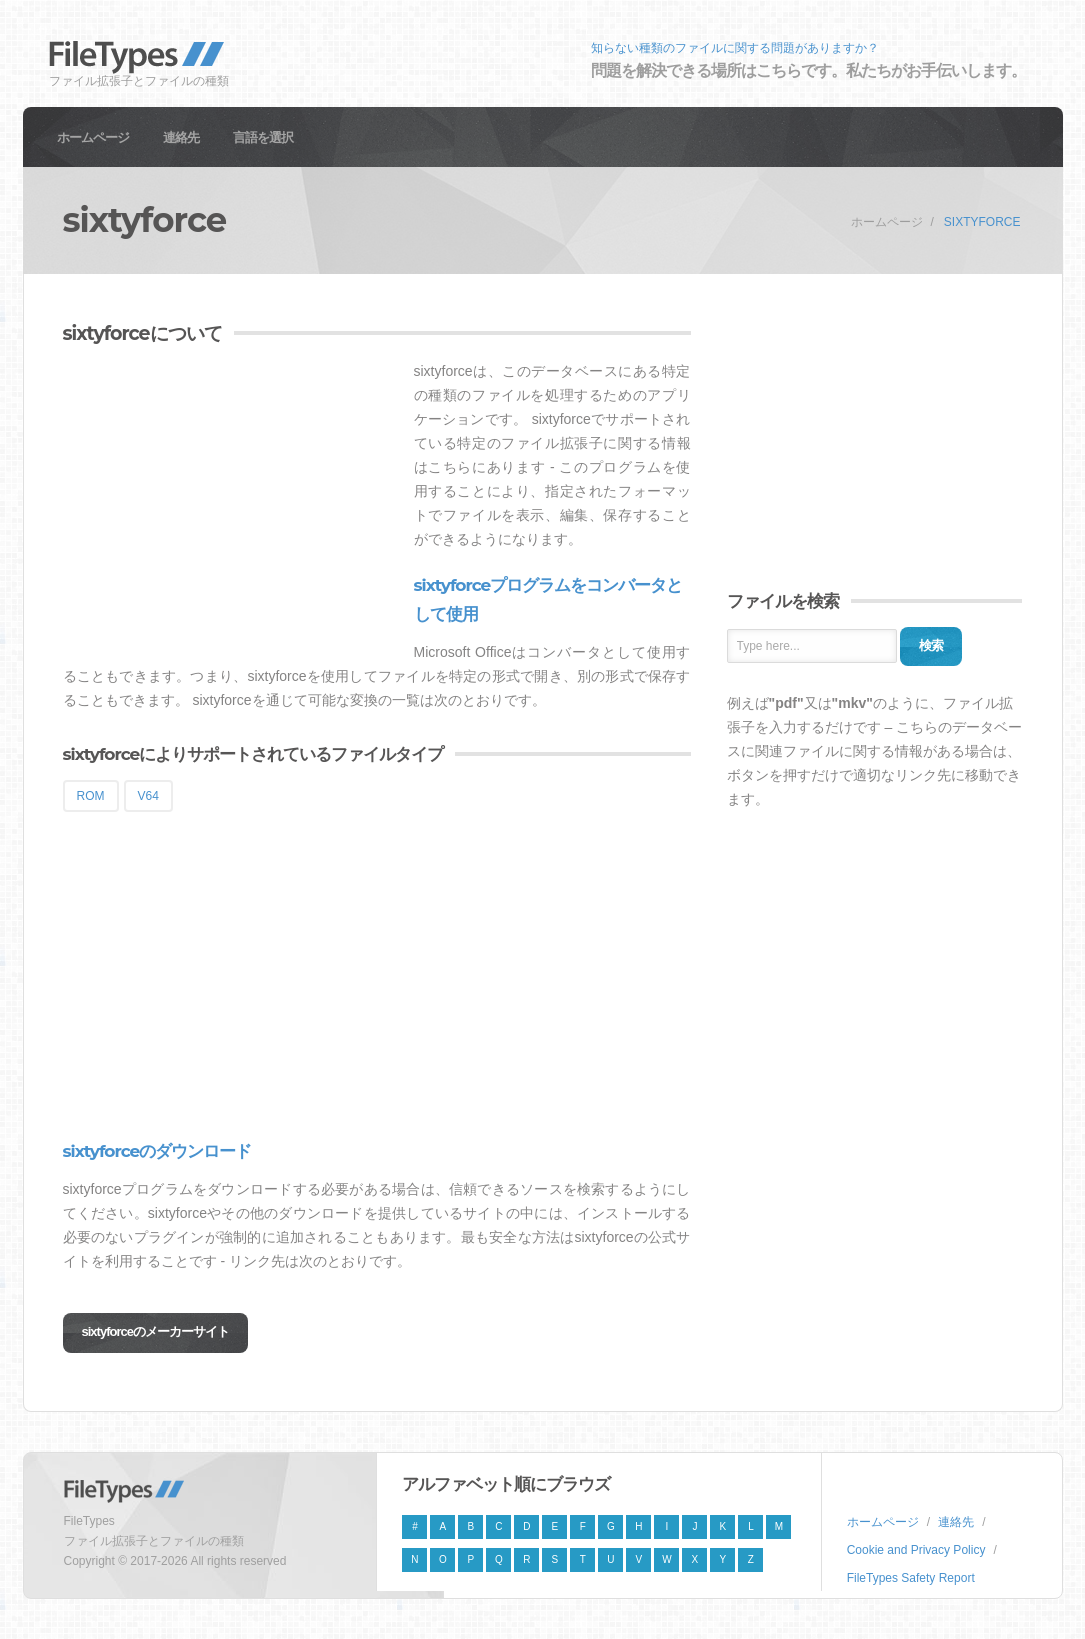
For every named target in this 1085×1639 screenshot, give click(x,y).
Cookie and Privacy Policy (916, 1550)
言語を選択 (263, 137)
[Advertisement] (231, 499)
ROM (91, 796)
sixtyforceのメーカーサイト (155, 1331)
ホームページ (93, 137)
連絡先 (181, 137)
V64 (148, 796)
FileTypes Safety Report (911, 1578)
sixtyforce (982, 222)
